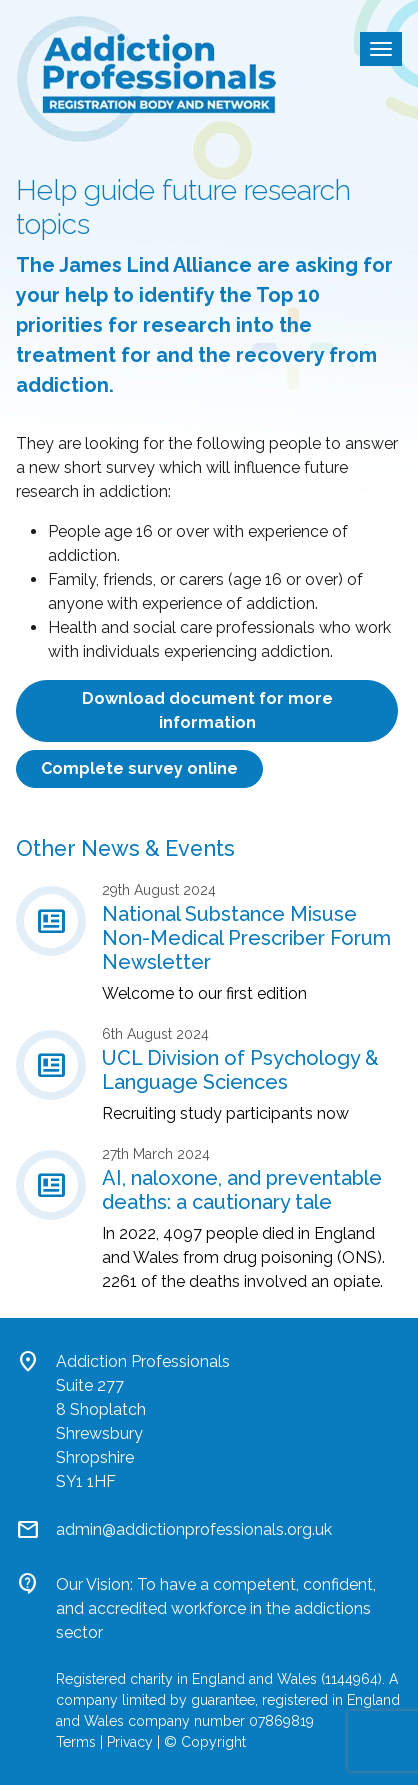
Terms (76, 1742)
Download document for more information (207, 710)
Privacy (130, 1742)
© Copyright (205, 1742)
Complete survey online (139, 768)
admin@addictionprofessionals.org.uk (194, 1529)
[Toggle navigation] (381, 49)
